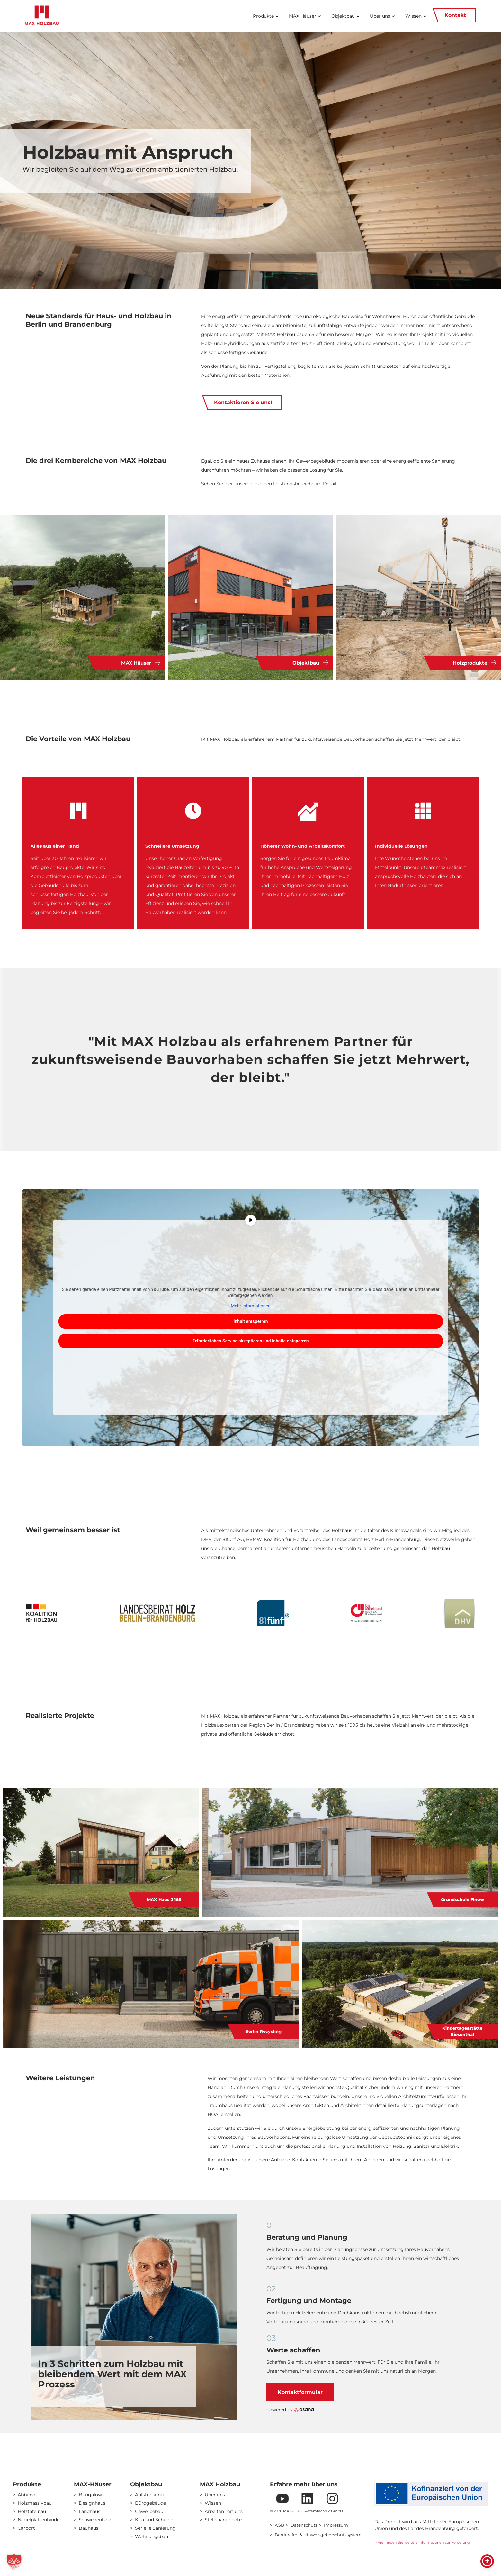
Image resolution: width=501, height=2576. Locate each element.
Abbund (26, 2495)
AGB (279, 2524)
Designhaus (92, 2503)
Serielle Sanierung (155, 2528)
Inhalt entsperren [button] (250, 1320)
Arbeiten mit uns (224, 2511)
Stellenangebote (223, 2520)
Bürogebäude (150, 2503)
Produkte (27, 2484)
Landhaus (89, 2511)
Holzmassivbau (35, 2503)
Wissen (213, 2503)
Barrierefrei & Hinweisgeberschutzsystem (318, 2534)
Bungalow (90, 2495)
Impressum (336, 2524)
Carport (26, 2528)
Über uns (215, 2495)
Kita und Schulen (154, 2520)
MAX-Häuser (93, 2484)
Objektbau (146, 2484)
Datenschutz (304, 2524)
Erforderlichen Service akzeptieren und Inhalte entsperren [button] (250, 1340)
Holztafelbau (32, 2511)
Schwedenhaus (95, 2520)
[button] (14, 2562)
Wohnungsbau (151, 2536)
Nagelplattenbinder (39, 2520)
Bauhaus (88, 2528)
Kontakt (454, 15)
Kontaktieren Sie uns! (241, 402)
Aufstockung (149, 2495)
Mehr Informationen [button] (250, 1305)
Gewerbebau (149, 2511)
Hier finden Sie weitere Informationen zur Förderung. (425, 2542)
